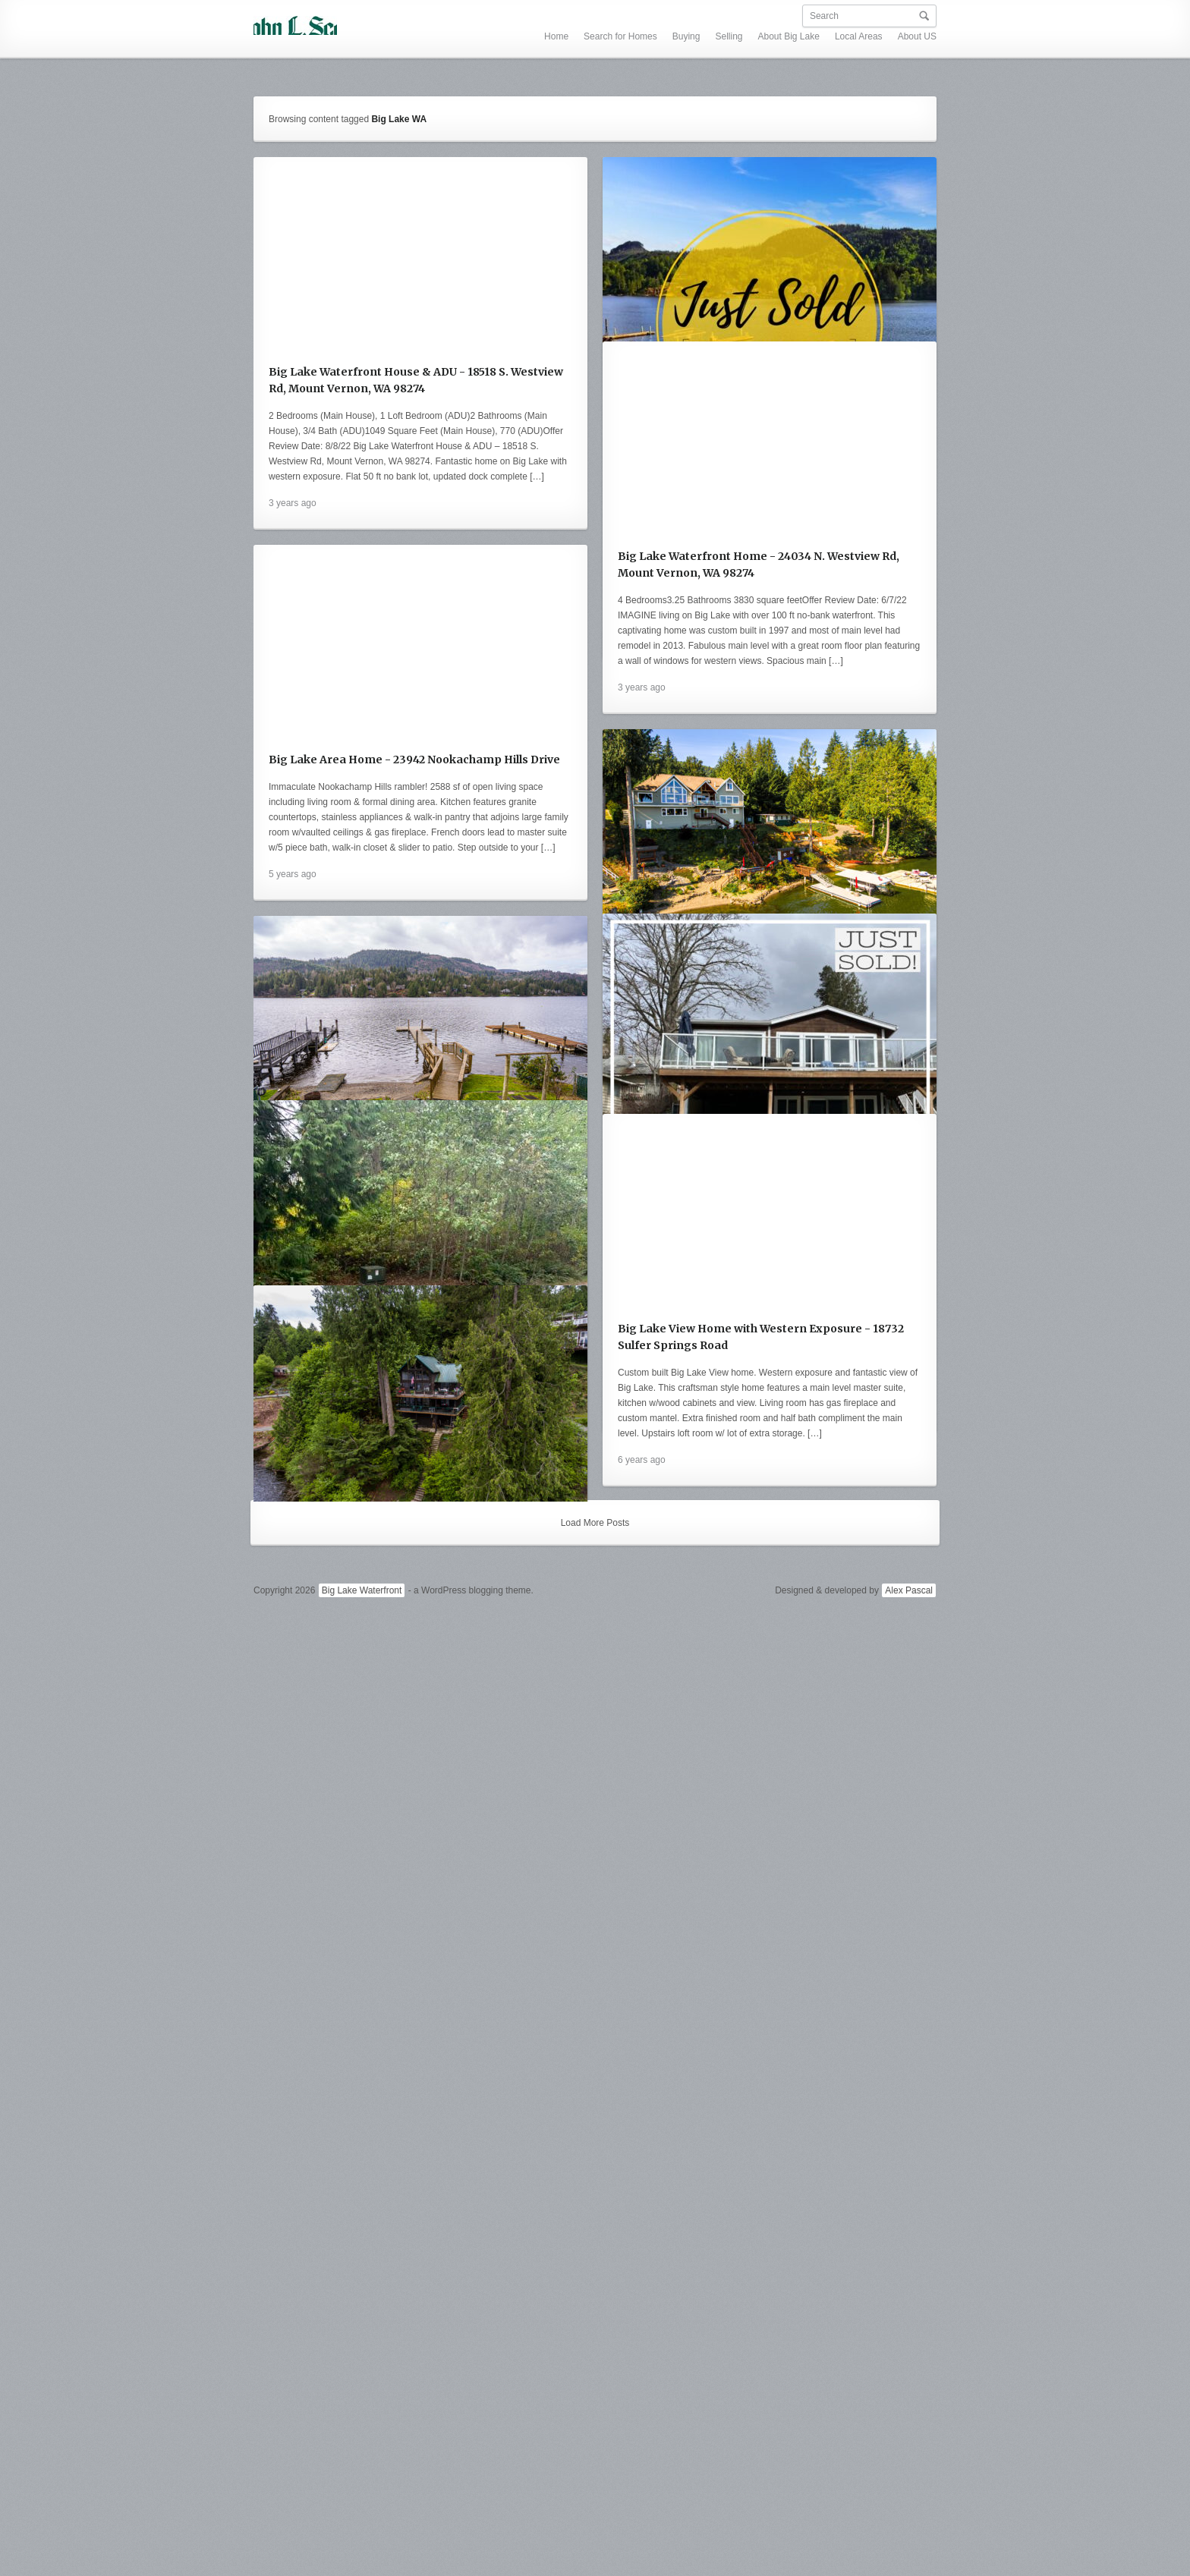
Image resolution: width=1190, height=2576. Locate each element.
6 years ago (292, 1659)
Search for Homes (484, 16)
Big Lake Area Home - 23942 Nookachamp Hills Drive (763, 881)
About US (780, 16)
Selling (592, 16)
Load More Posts (595, 2463)
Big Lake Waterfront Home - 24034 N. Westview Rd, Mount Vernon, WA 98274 (409, 759)
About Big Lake (652, 16)
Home (420, 16)
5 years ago (642, 995)
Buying (550, 16)
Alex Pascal (909, 2530)
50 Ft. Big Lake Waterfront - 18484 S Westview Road (410, 1545)
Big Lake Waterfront (362, 2530)
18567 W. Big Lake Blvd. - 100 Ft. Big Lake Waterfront (412, 1139)
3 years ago (292, 494)
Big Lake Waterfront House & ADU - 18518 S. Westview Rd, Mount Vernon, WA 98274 (416, 372)
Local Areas (722, 16)
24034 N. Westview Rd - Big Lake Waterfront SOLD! (757, 510)
